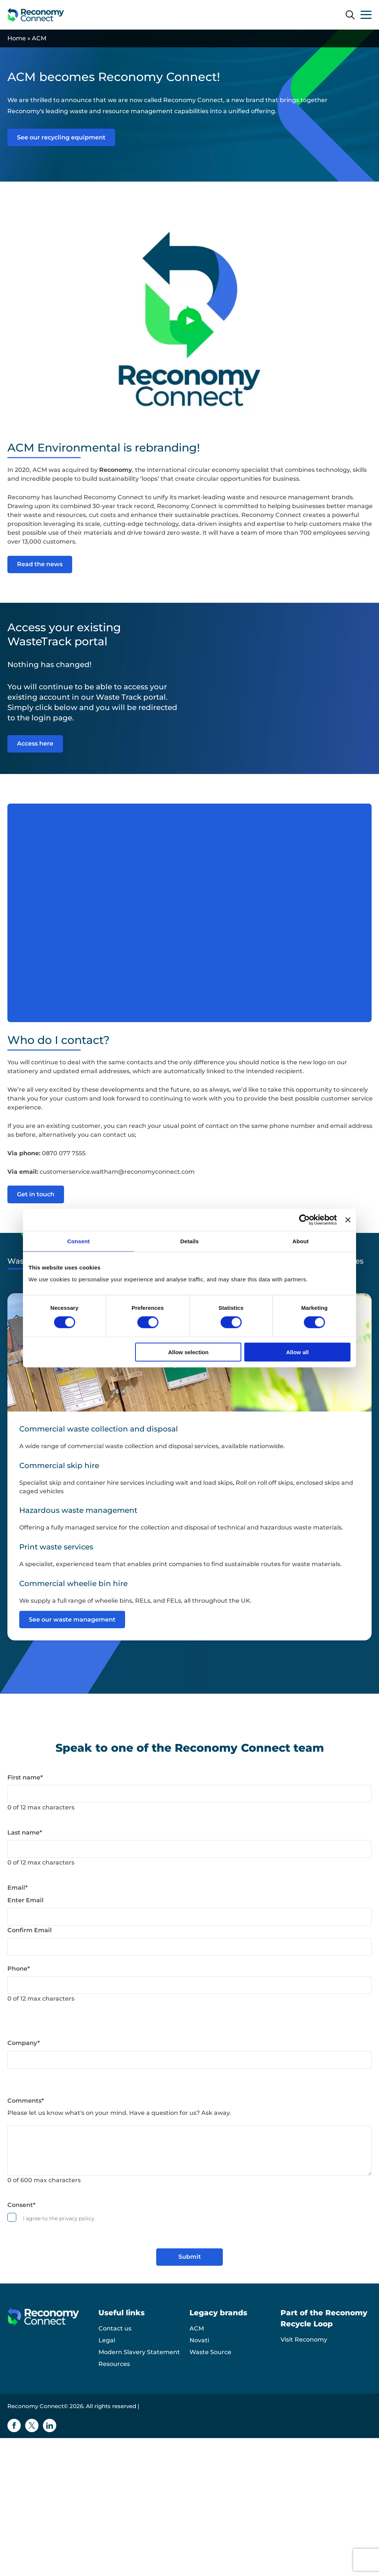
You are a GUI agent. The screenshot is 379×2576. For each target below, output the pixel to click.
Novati (199, 2339)
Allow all (297, 1352)
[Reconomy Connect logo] (35, 14)
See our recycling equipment (61, 137)
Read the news (40, 564)
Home (16, 38)
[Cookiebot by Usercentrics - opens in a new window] (304, 1220)
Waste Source (210, 2351)
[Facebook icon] (14, 2425)
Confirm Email (29, 1929)
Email (17, 1887)
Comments (25, 2100)
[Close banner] (348, 1220)
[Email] (189, 1916)
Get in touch (35, 1194)
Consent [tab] (78, 1241)
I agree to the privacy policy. (59, 2218)
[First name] (189, 1793)
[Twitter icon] (31, 2425)
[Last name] (189, 1848)
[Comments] (189, 2150)
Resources (114, 2363)
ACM (197, 2328)
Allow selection (188, 1352)
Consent (21, 2204)
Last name (24, 1832)
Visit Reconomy (304, 2339)
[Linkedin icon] (49, 2425)
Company (23, 2042)
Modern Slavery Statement (139, 2351)
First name (25, 1777)
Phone (18, 1968)
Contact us (114, 2328)
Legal (106, 2339)
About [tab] (300, 1241)
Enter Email (25, 1899)
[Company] (189, 2059)
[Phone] (189, 1985)
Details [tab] (189, 1241)
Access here (35, 743)
